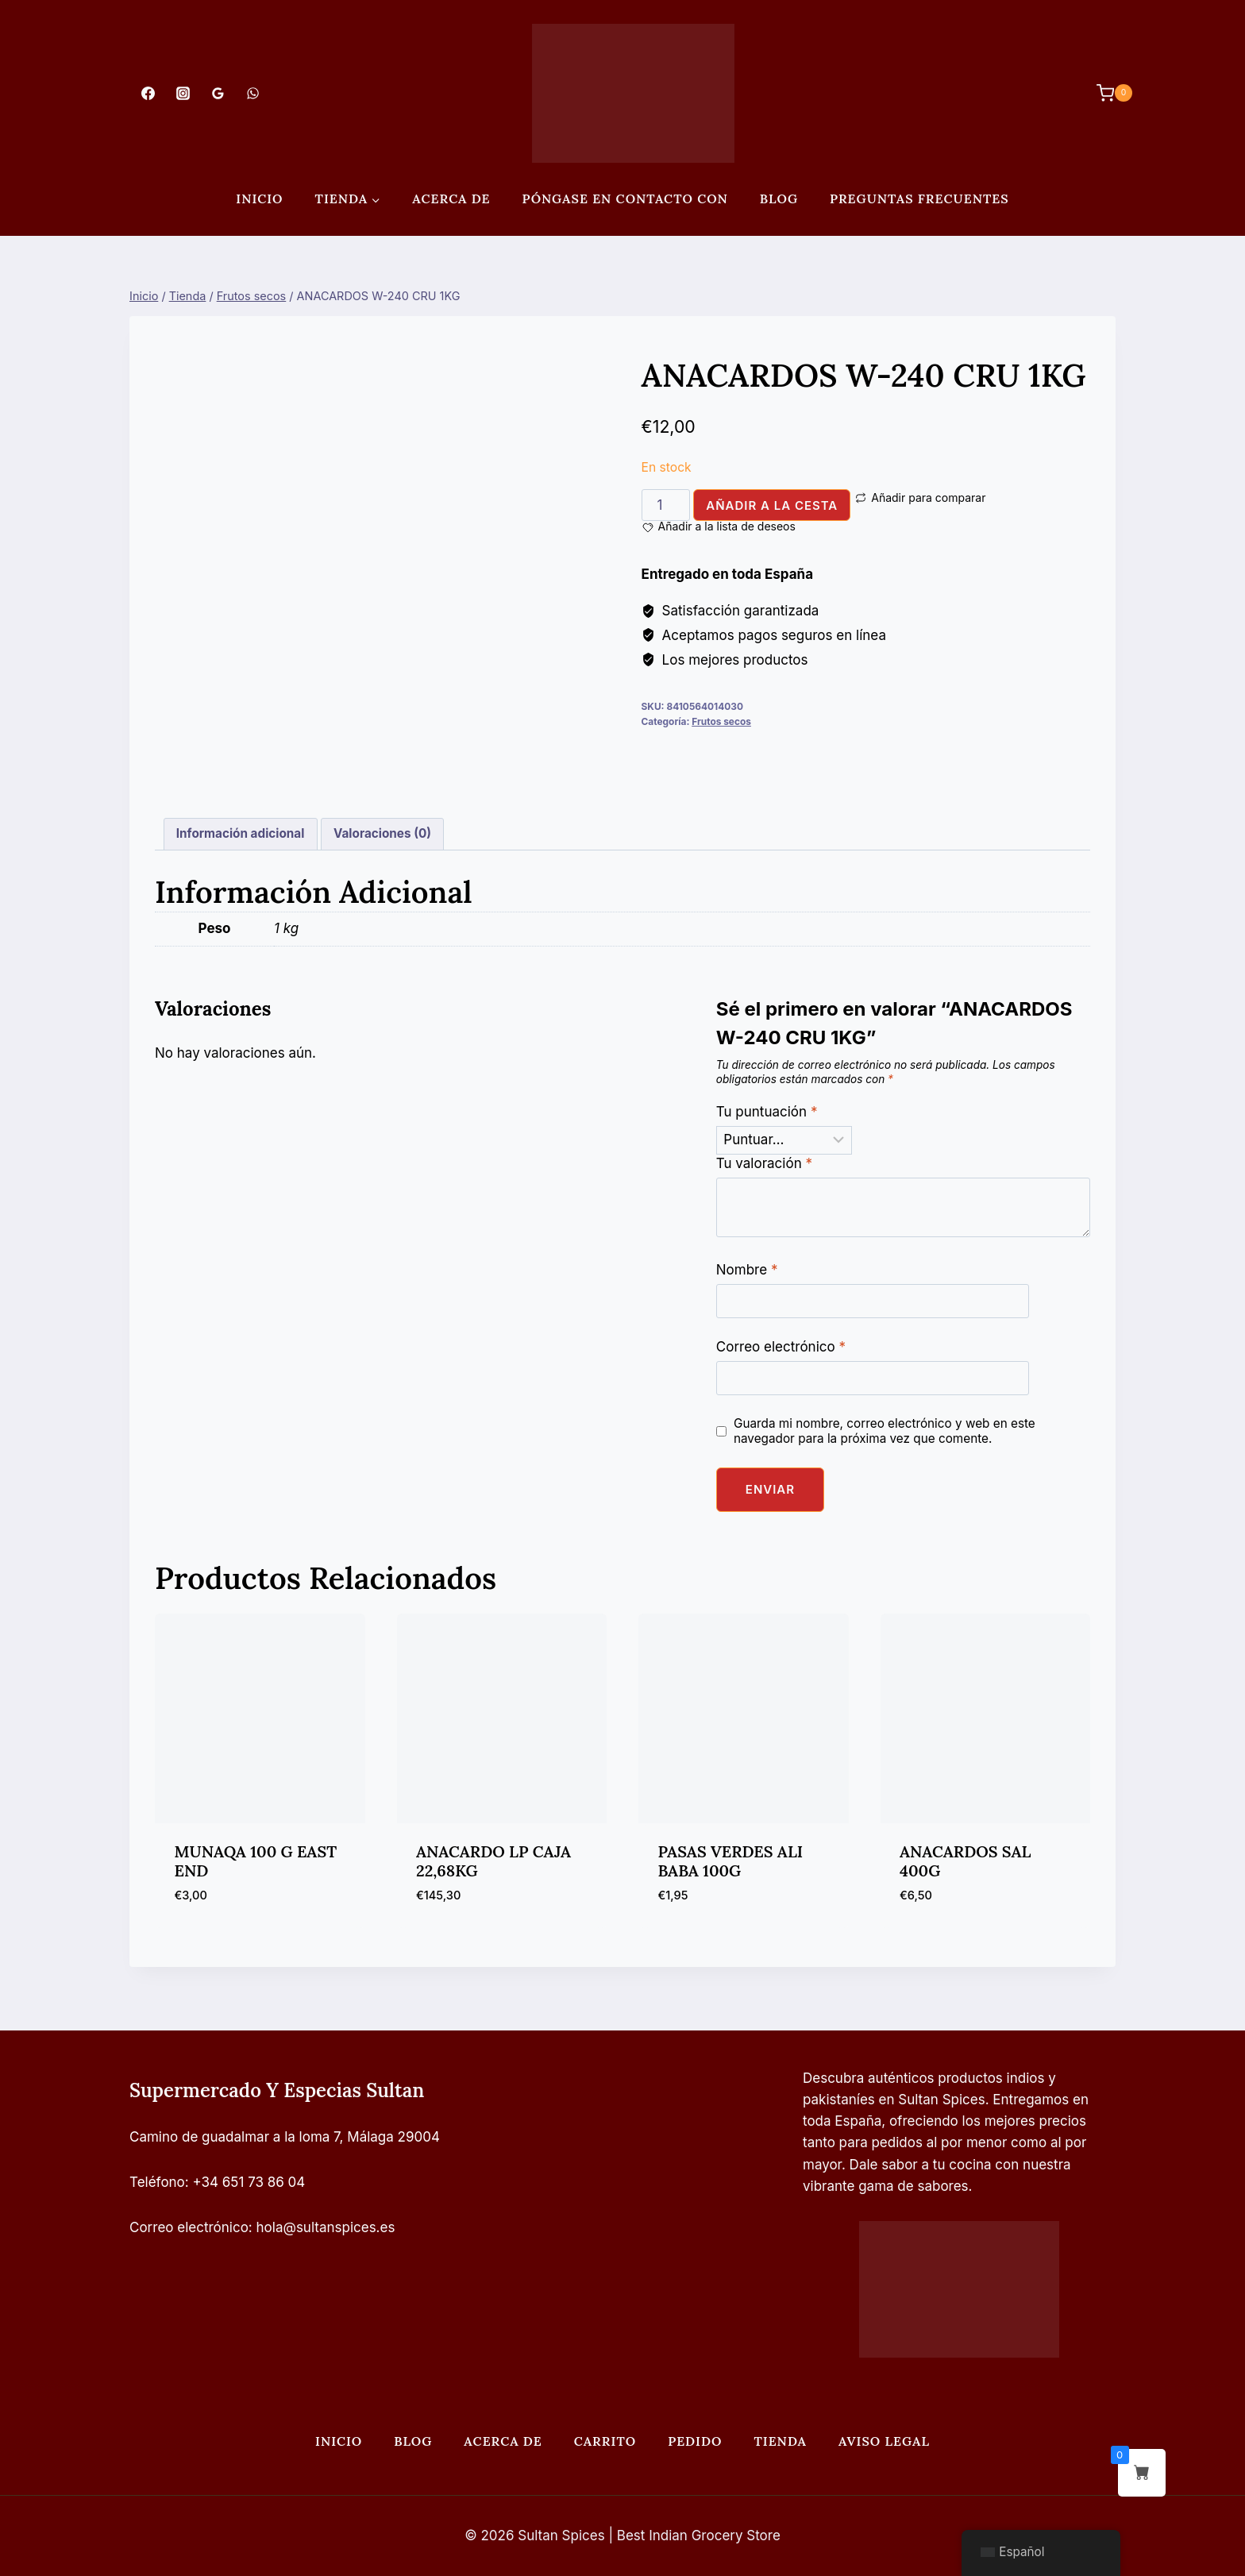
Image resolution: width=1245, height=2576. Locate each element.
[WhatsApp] (253, 92)
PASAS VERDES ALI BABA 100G (731, 1860)
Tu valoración (764, 1163)
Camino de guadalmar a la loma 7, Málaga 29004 (284, 2137)
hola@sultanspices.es (325, 2227)
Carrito (605, 2441)
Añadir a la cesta (772, 505)
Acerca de (451, 198)
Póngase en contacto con (625, 198)
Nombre (747, 1270)
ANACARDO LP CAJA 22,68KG (493, 1860)
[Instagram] (182, 92)
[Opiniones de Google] (217, 92)
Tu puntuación (767, 1112)
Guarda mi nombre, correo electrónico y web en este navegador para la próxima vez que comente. (884, 1431)
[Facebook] (147, 92)
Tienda (780, 2441)
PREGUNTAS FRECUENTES (919, 198)
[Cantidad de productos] (666, 505)
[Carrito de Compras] (1106, 93)
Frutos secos (721, 721)
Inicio (259, 198)
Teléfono (157, 2182)
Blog (779, 198)
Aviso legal (884, 2441)
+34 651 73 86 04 (249, 2182)
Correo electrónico (781, 1347)
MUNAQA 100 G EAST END (256, 1860)
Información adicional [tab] (240, 833)
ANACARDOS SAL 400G (965, 1860)
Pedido (695, 2441)
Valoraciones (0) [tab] (382, 833)
